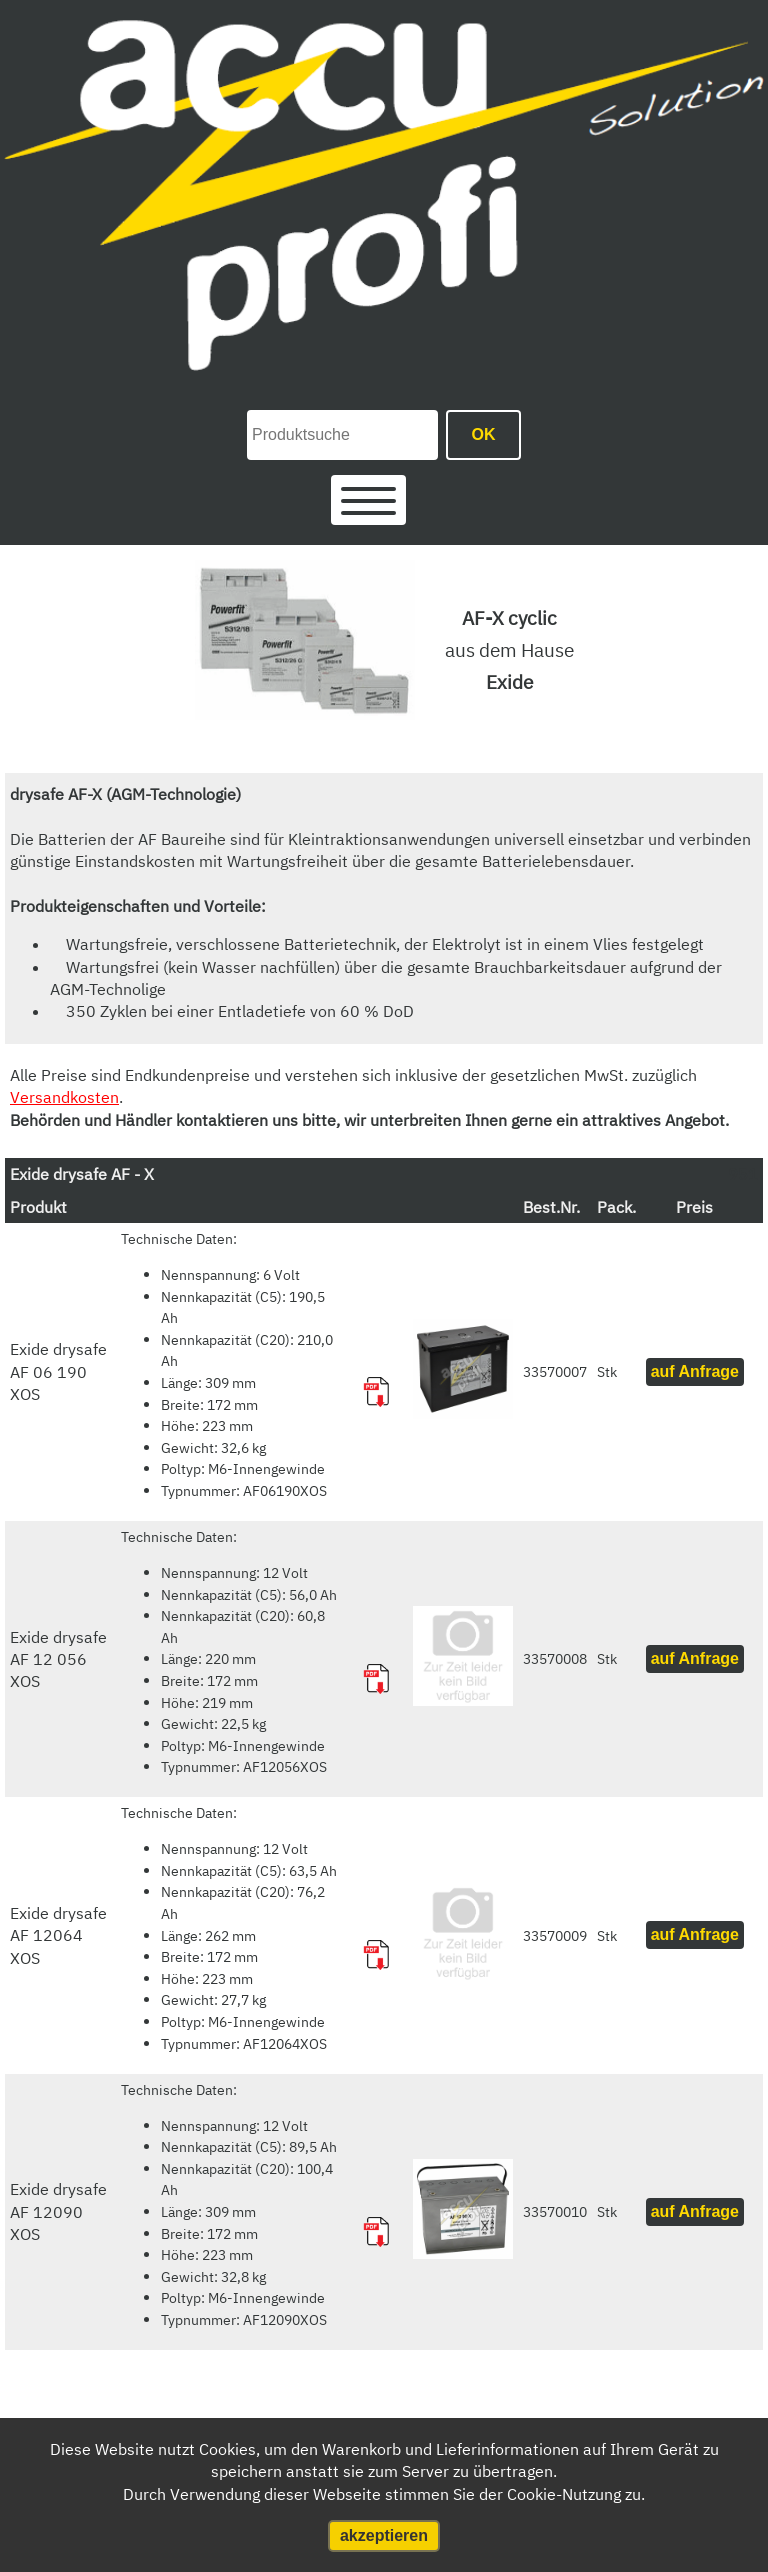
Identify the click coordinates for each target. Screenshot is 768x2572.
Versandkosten (64, 1097)
